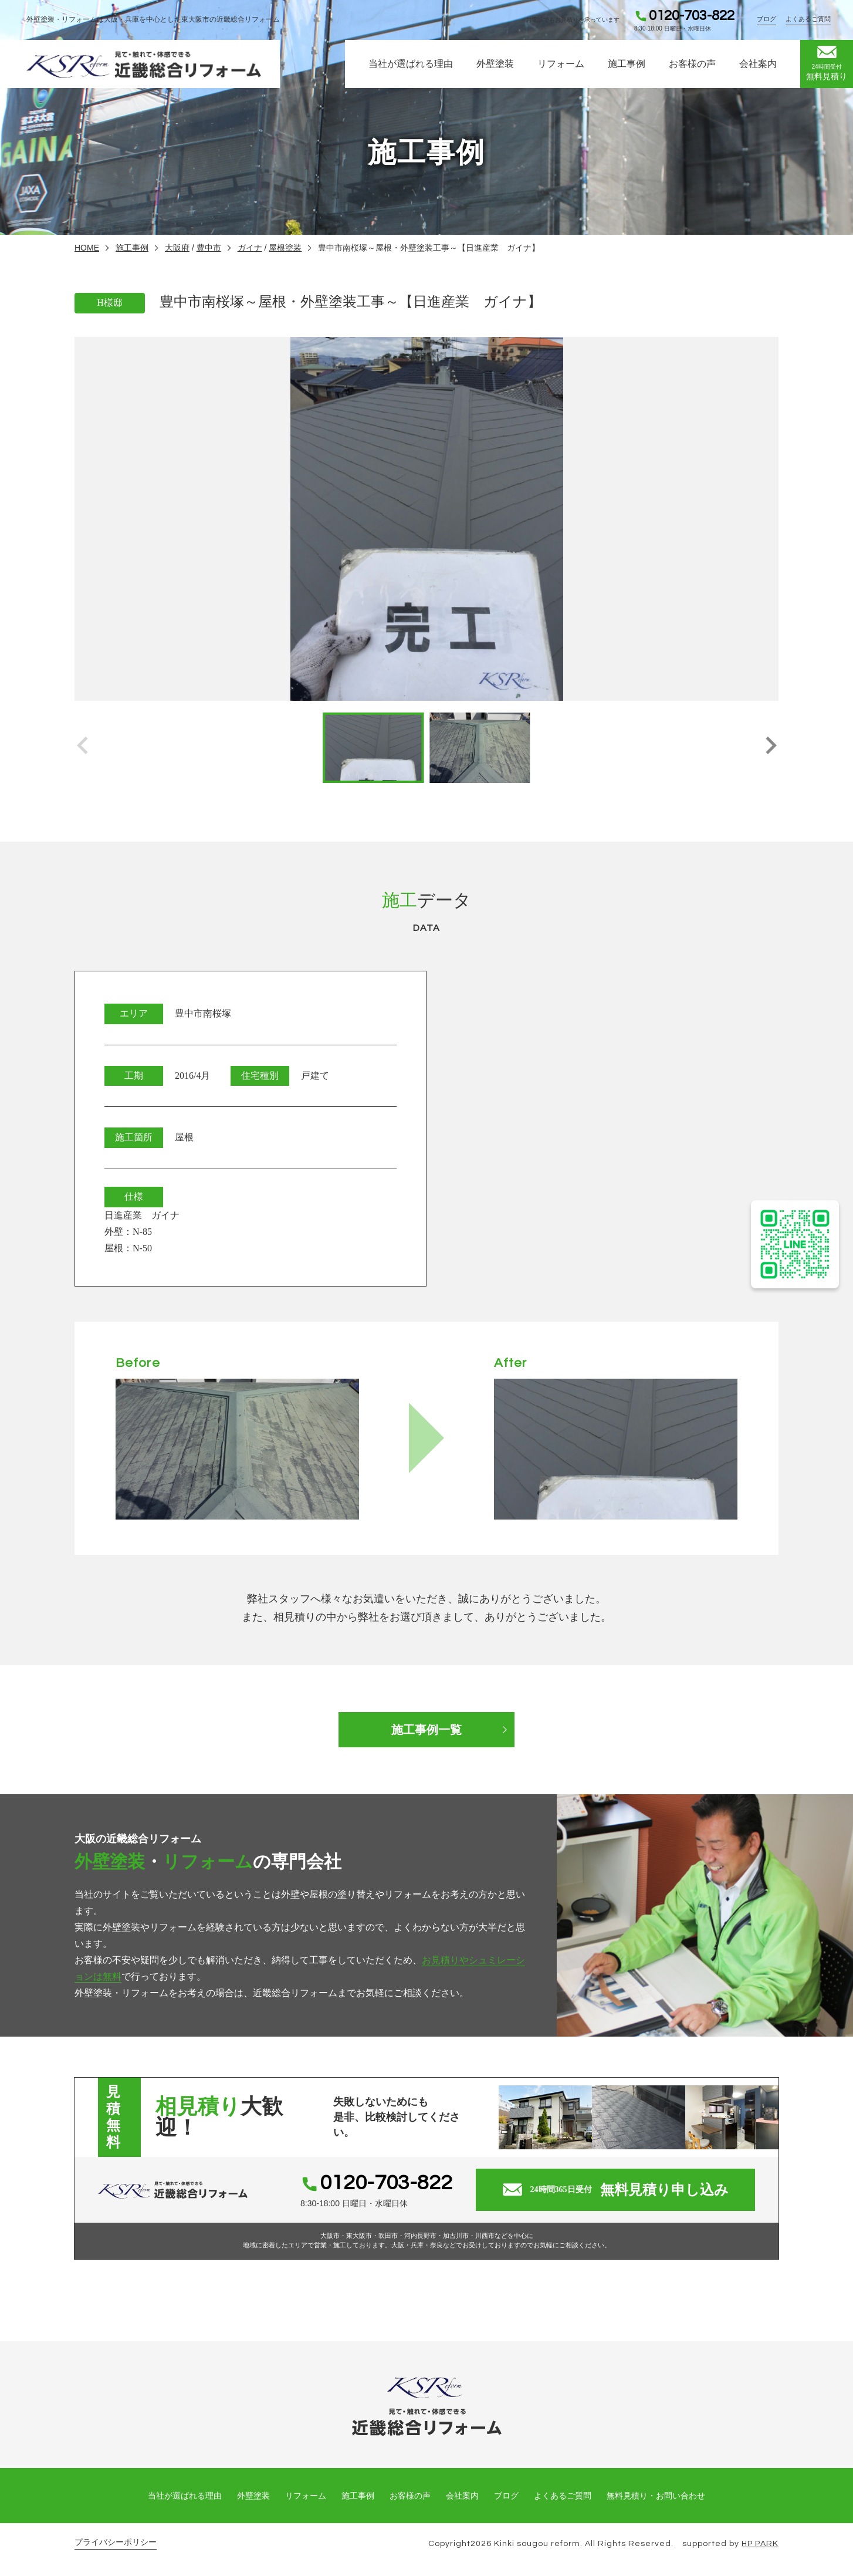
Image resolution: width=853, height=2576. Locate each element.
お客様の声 (692, 64)
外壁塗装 (495, 64)
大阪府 (177, 247)
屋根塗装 (285, 247)
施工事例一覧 (426, 1729)
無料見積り (826, 63)
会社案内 (758, 64)
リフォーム (560, 64)
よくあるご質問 (808, 18)
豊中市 (209, 247)
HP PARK (760, 2544)
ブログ (766, 18)
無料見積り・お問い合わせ (656, 2495)
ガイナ (250, 247)
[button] (770, 748)
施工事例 (626, 64)
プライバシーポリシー (116, 2542)
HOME (87, 247)
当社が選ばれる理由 (410, 64)
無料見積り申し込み (616, 2189)
